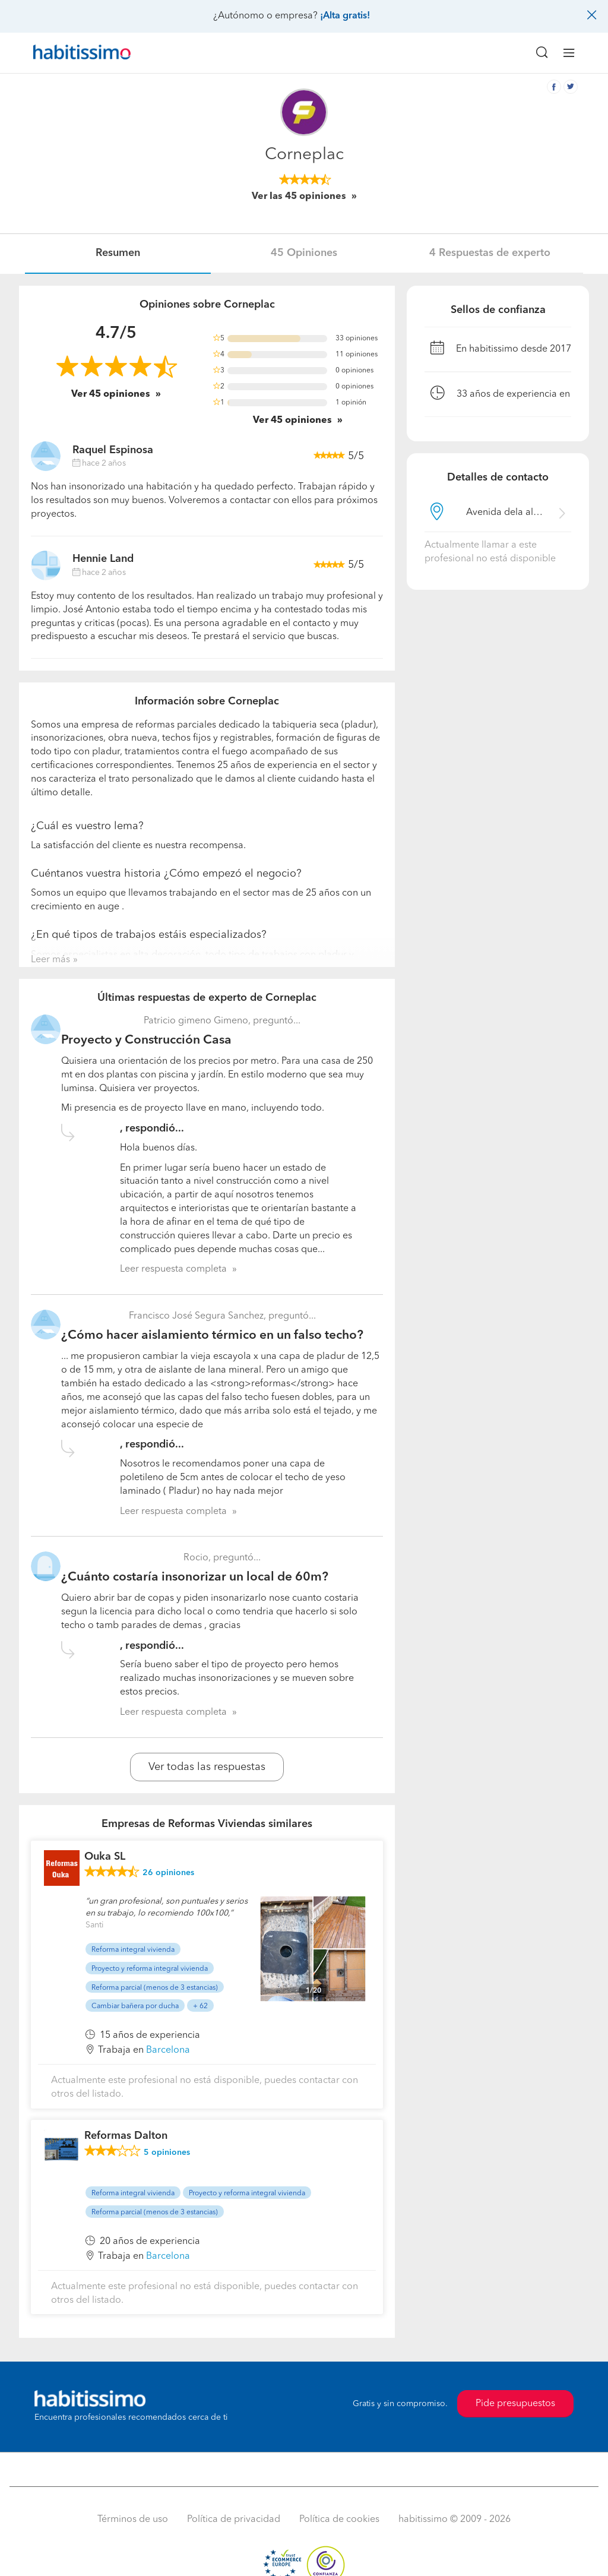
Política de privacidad (233, 2519)
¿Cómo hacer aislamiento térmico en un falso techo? (212, 1335)
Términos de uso (132, 2519)
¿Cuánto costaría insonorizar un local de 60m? (194, 1577)
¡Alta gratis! (345, 16)
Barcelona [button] (168, 2050)
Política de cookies (339, 2519)
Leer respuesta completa (173, 1269)
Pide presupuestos (515, 2404)
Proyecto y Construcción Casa (146, 1040)
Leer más (50, 960)
